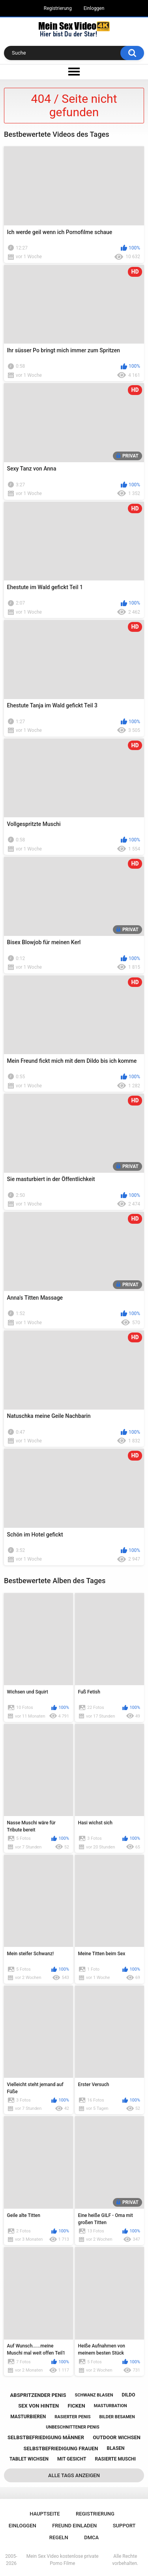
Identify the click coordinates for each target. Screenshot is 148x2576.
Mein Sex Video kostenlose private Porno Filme (62, 2559)
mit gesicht (71, 2459)
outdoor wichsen (117, 2437)
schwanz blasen (94, 2395)
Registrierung (58, 8)
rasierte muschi (115, 2459)
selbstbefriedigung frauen (60, 2448)
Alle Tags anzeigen (74, 2475)
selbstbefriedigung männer (45, 2437)
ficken (76, 2406)
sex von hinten (38, 2406)
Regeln (58, 2537)
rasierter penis (72, 2416)
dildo (128, 2395)
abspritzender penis (38, 2395)
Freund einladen (74, 2526)
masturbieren (28, 2416)
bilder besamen (117, 2416)
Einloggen (94, 8)
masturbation (110, 2405)
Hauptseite (45, 2514)
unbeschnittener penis (72, 2427)
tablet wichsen (29, 2459)
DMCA (91, 2537)
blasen (116, 2448)
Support (124, 2526)
